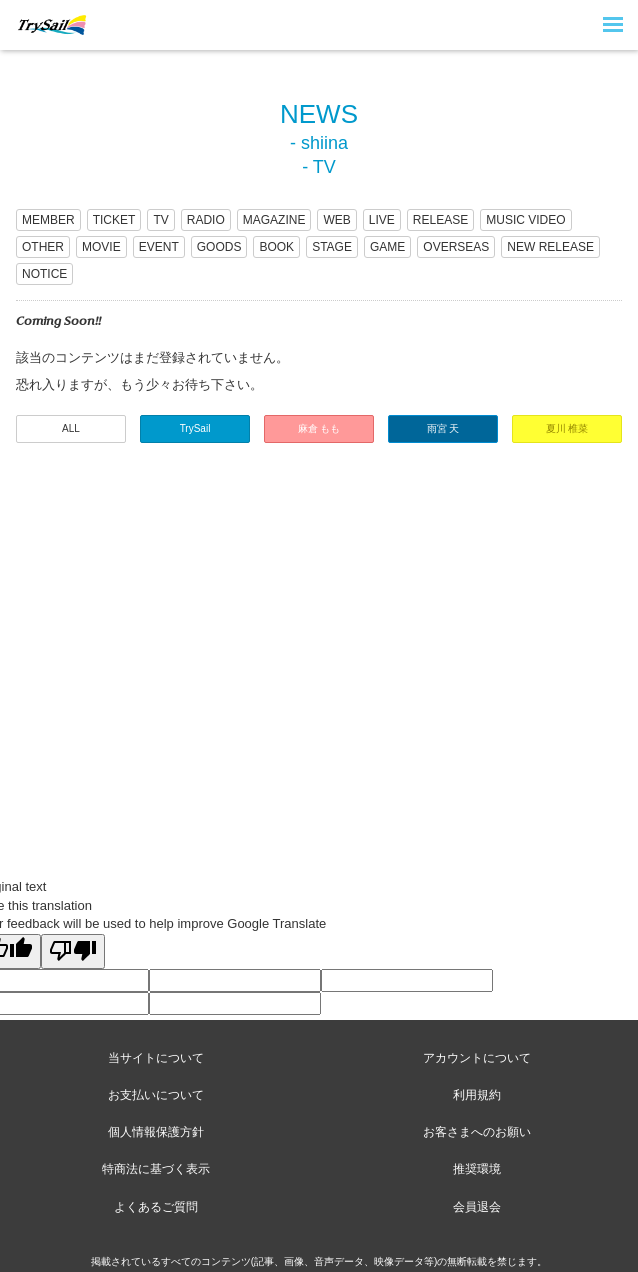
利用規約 (477, 1095)
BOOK (276, 247)
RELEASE (440, 220)
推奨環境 (477, 1169)
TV (160, 220)
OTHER (43, 247)
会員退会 (477, 1207)
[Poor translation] (73, 952)
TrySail (195, 428)
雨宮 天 (443, 428)
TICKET (114, 220)
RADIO (206, 220)
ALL (71, 428)
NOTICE (44, 274)
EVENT (159, 247)
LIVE (382, 220)
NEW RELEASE (550, 247)
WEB (336, 220)
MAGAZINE (274, 220)
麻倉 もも (319, 428)
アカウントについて (477, 1058)
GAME (387, 247)
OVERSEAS (456, 247)
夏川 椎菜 (567, 428)
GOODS (219, 247)
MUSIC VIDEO (525, 220)
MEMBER (48, 220)
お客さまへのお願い (477, 1132)
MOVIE (101, 247)
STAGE (332, 247)
